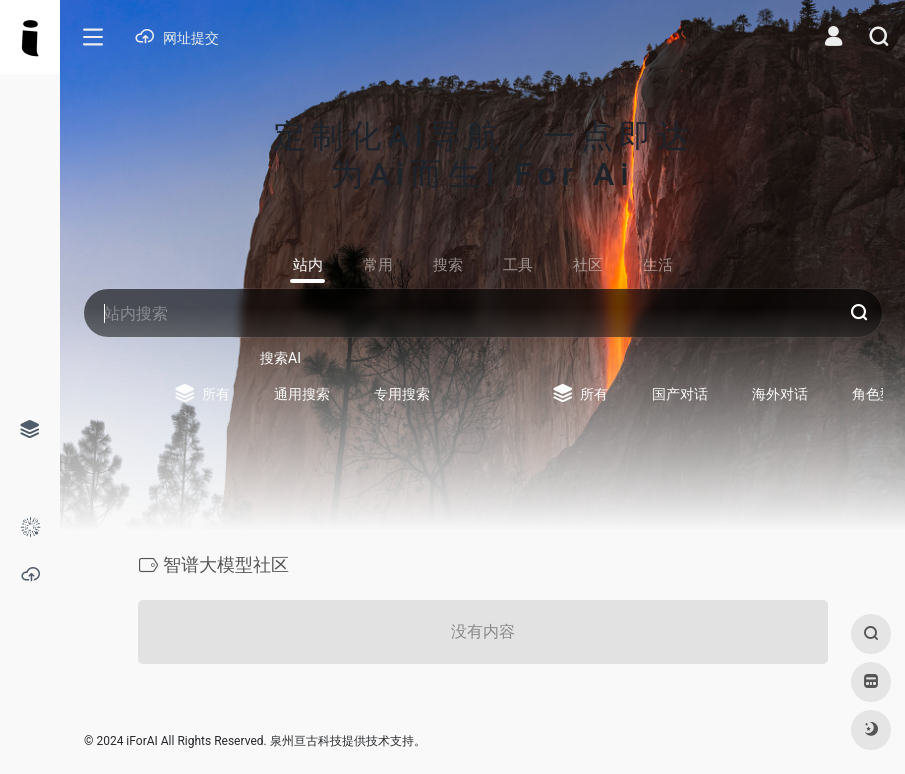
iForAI (141, 741)
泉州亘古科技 (306, 741)
